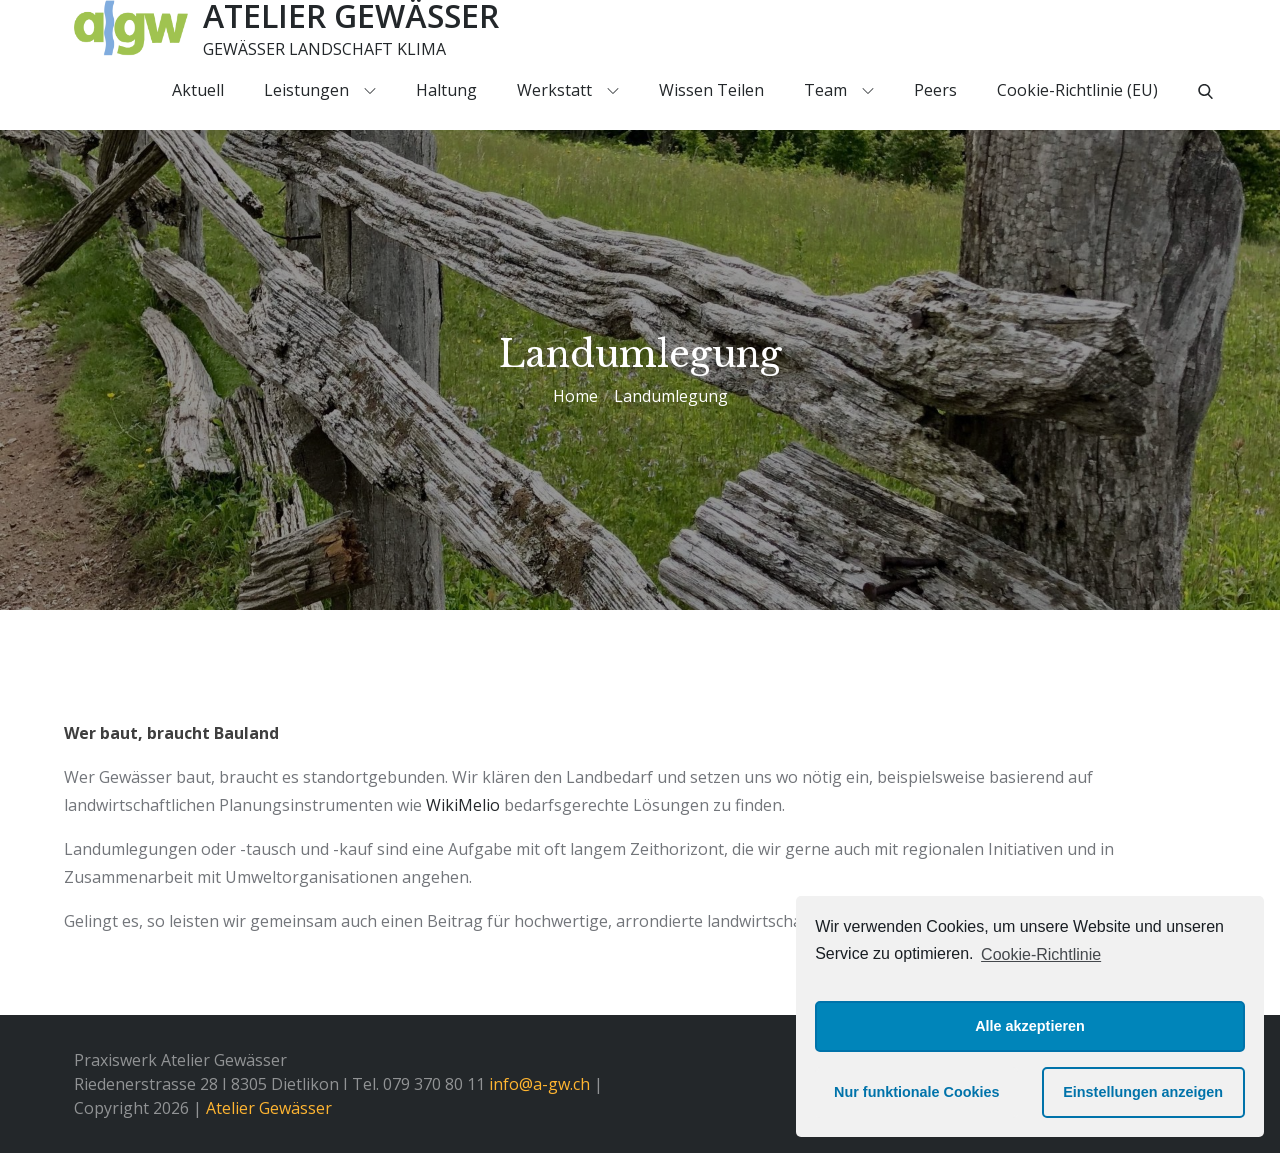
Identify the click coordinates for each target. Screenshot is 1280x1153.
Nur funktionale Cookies (917, 1092)
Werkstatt (568, 90)
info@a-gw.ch (539, 1084)
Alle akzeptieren (1030, 1026)
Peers (935, 90)
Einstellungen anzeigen (1143, 1092)
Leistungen (320, 90)
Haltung (446, 90)
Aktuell (198, 90)
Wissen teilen (711, 90)
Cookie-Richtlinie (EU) (1077, 90)
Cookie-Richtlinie (1041, 954)
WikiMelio (463, 805)
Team (839, 90)
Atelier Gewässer (269, 1108)
